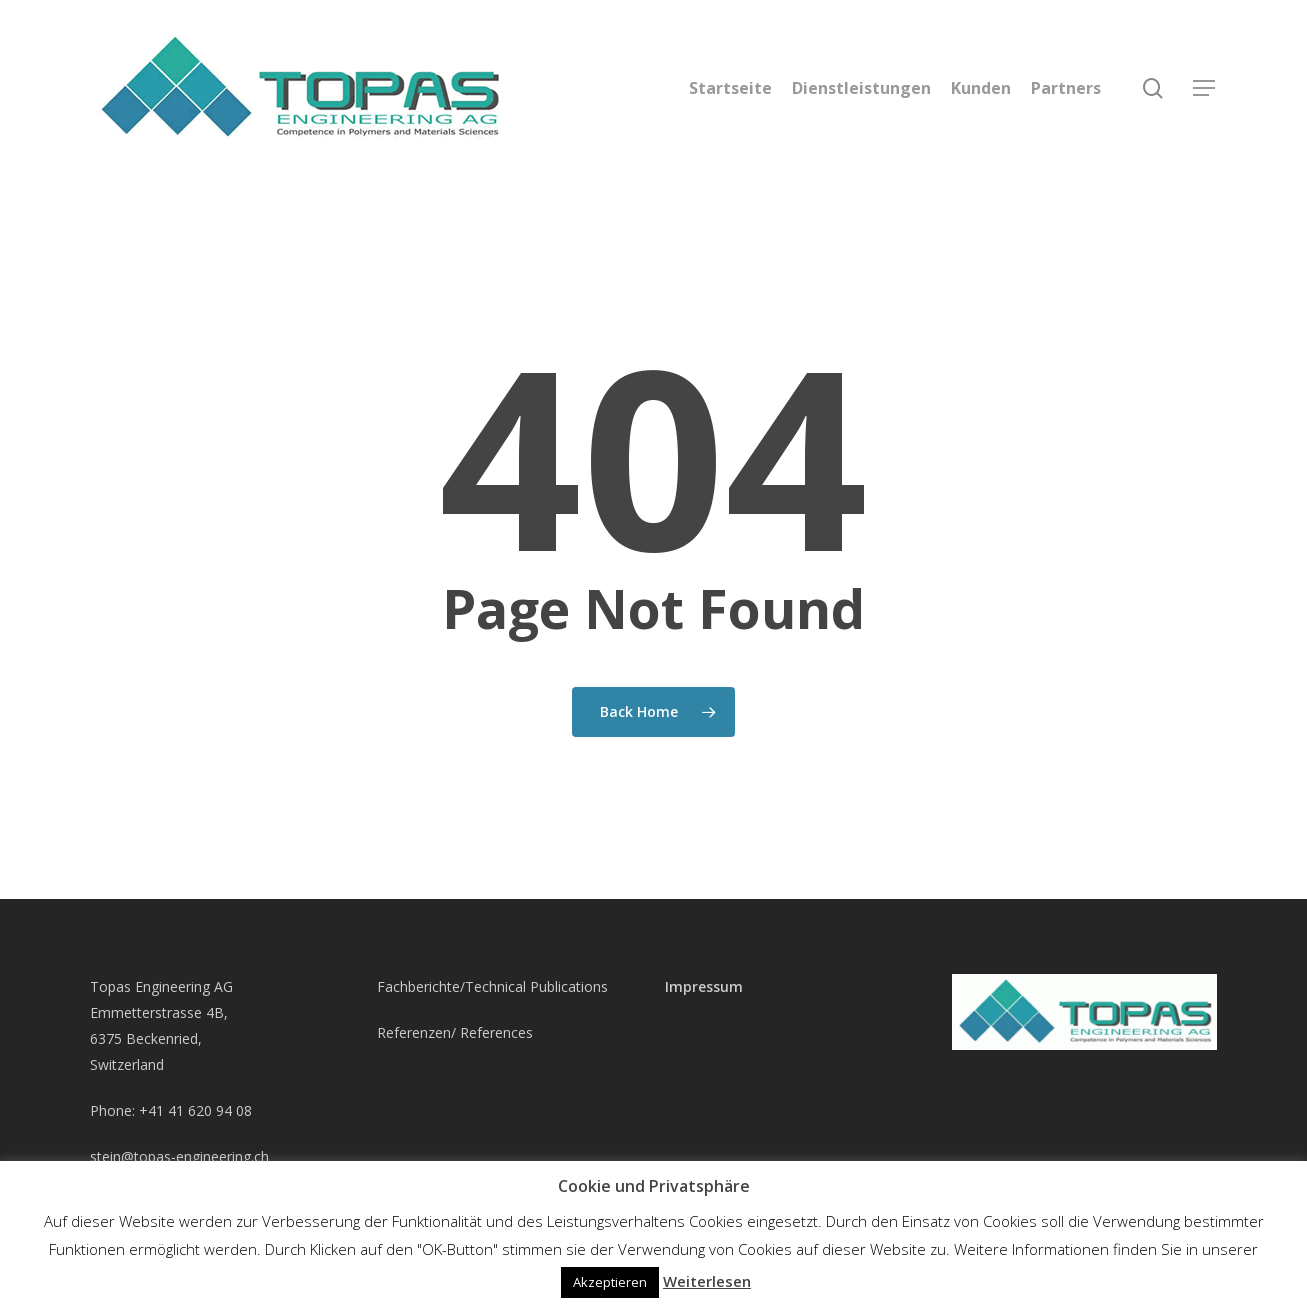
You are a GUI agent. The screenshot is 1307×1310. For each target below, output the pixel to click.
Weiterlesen (707, 1281)
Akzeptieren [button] (610, 1282)
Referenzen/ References (455, 1032)
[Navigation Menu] (1205, 88)
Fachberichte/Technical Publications (492, 986)
